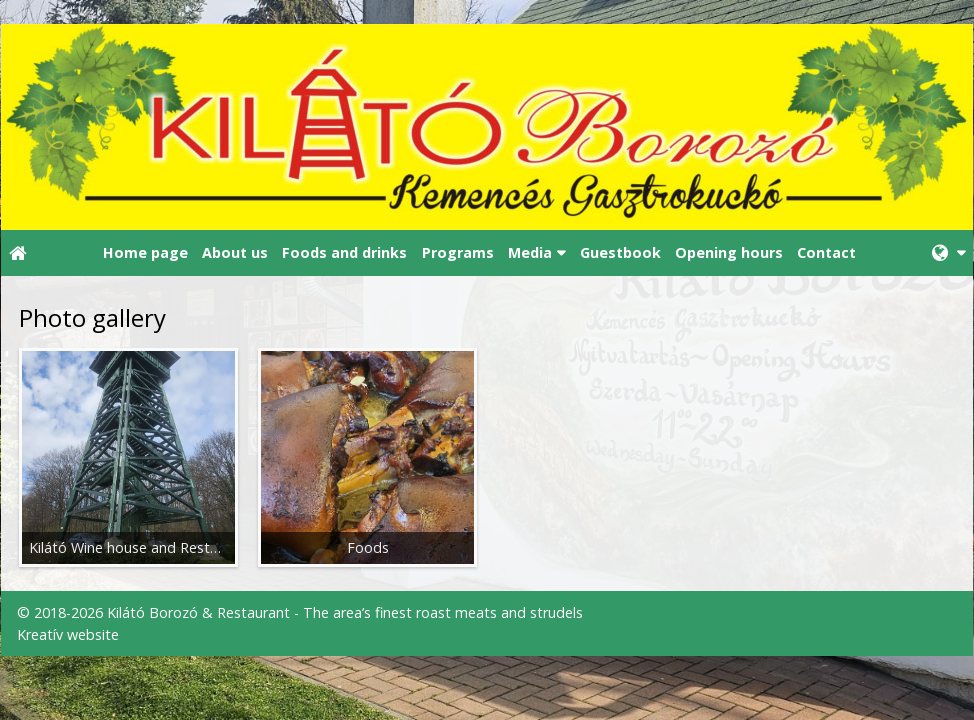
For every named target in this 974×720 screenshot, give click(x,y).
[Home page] (487, 127)
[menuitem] (144, 253)
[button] (948, 253)
